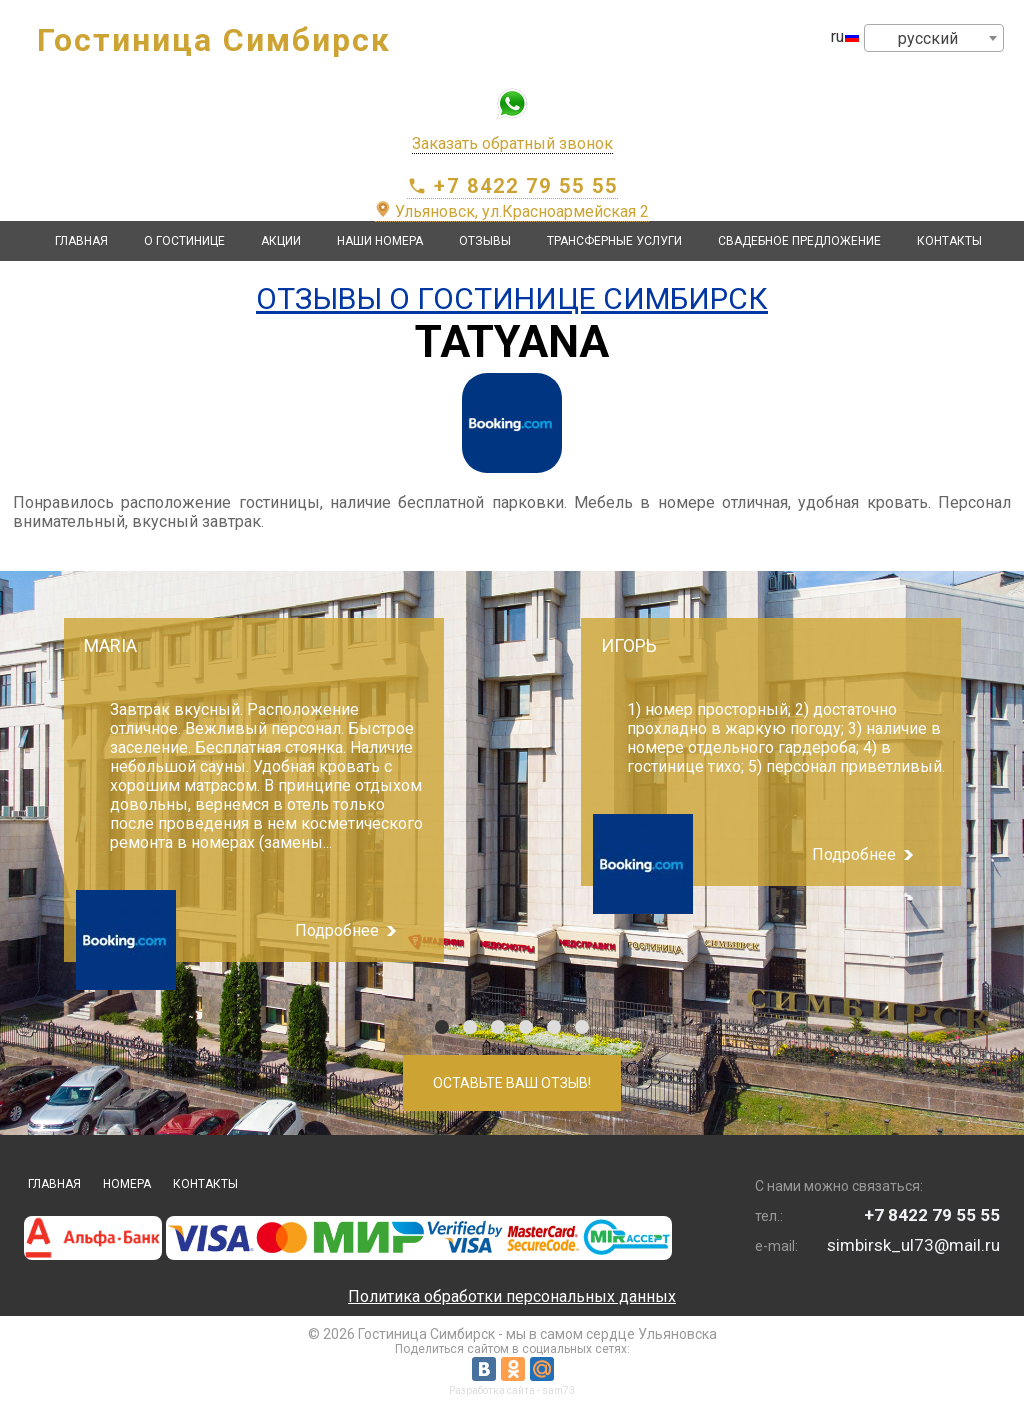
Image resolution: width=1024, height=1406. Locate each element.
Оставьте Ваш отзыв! (512, 1083)
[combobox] (934, 38)
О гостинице (184, 241)
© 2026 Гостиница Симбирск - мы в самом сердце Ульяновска (512, 1334)
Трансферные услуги (614, 241)
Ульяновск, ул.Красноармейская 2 (512, 211)
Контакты (949, 241)
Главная (81, 241)
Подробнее (337, 930)
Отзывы (485, 241)
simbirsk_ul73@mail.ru (913, 1245)
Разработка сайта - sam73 (512, 1390)
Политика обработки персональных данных (512, 1296)
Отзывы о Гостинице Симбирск (512, 298)
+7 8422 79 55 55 (512, 186)
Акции (281, 241)
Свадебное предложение (799, 241)
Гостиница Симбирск (214, 40)
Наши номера (380, 241)
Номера (127, 1184)
